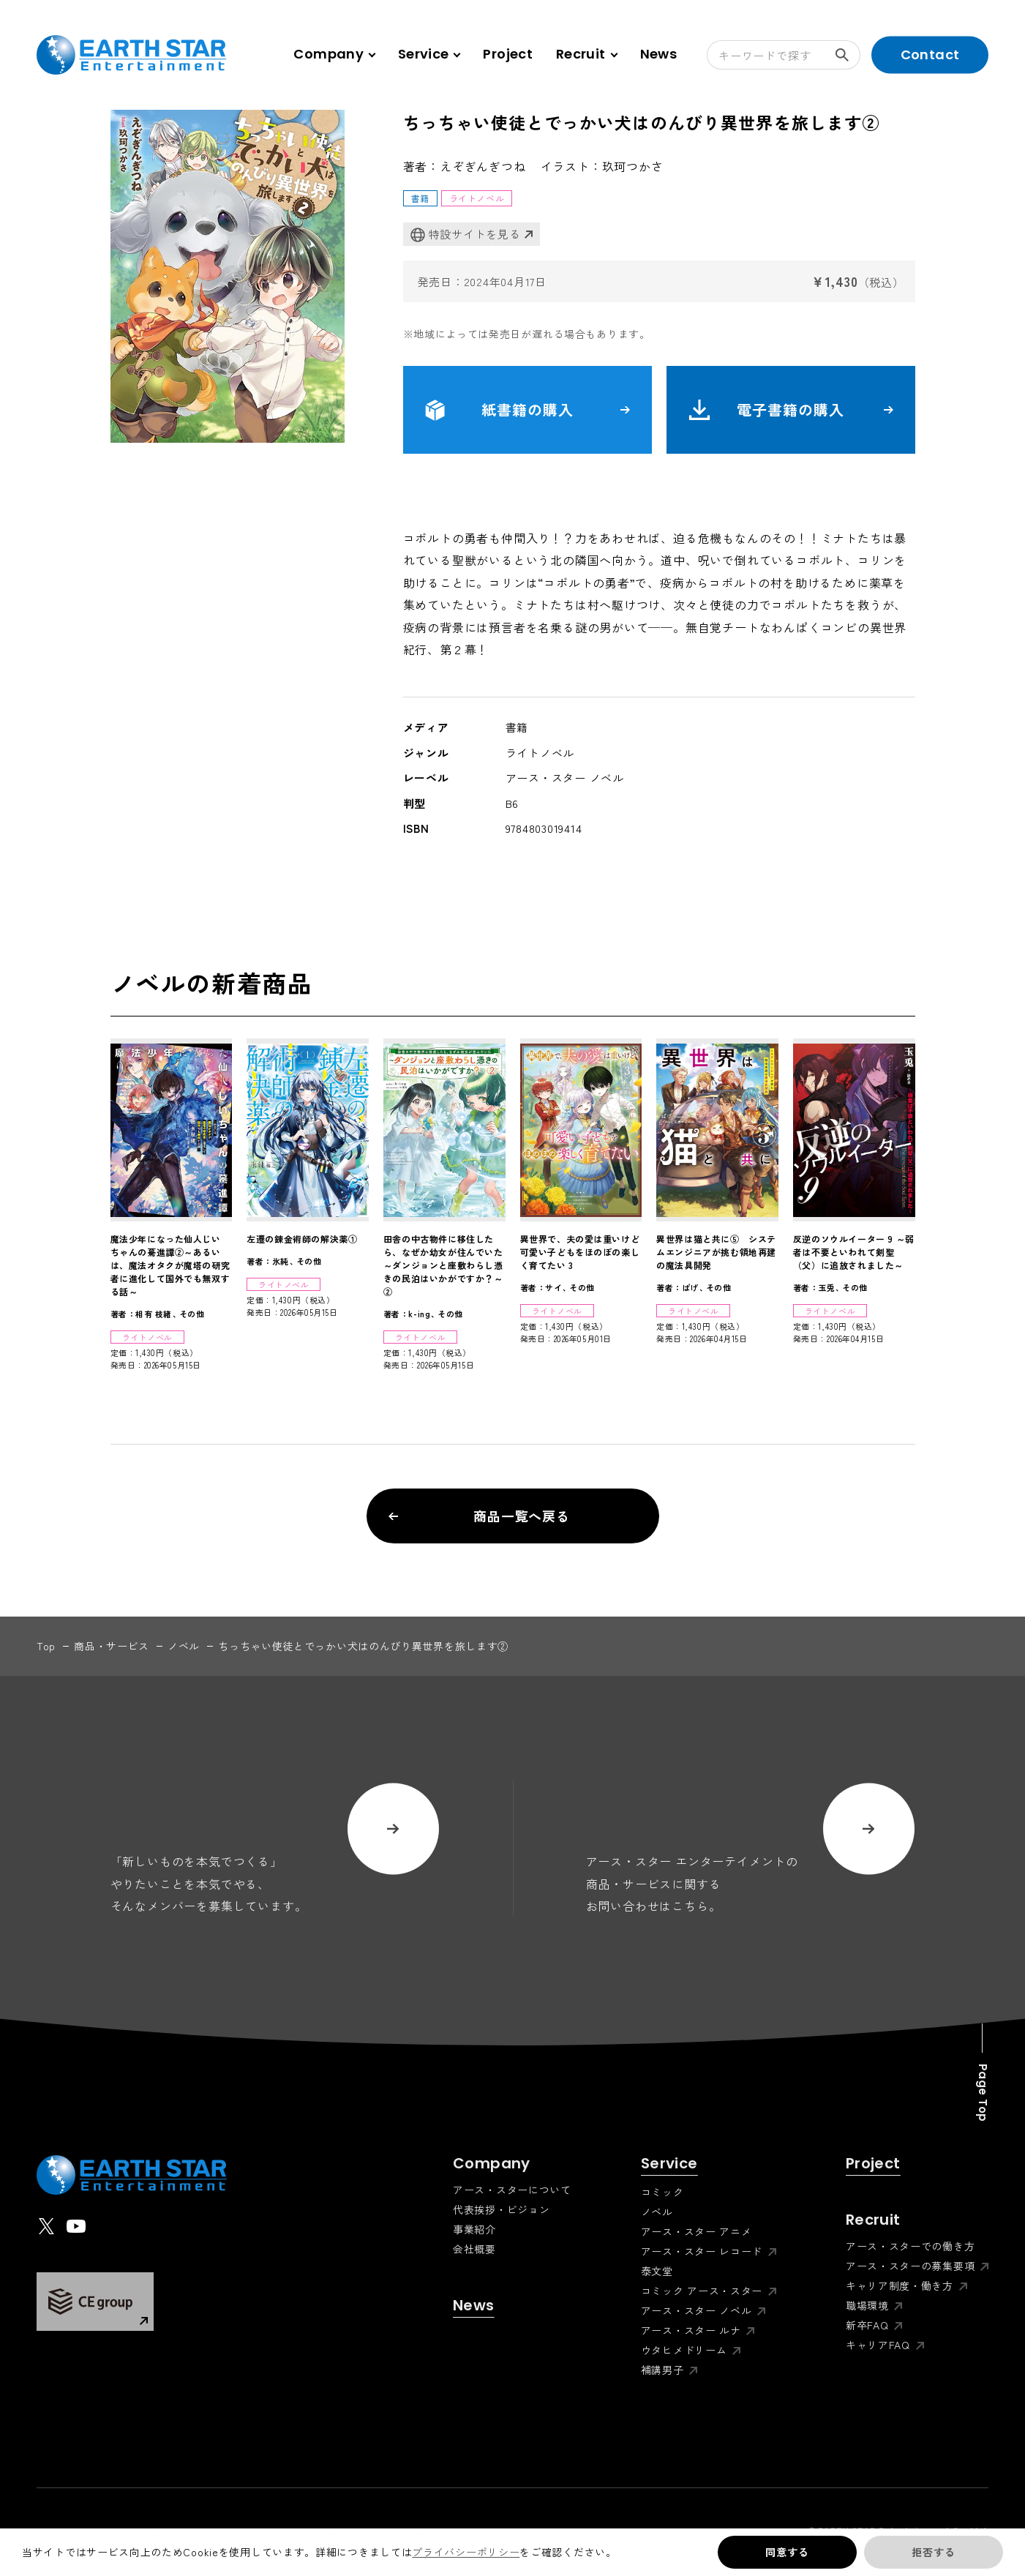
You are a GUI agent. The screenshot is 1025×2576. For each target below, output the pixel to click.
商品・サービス (111, 1646)
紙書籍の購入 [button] (527, 410)
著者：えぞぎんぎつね (464, 166)
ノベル (184, 1646)
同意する (786, 2552)
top (46, 1646)
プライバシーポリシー (465, 2552)
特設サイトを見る (465, 235)
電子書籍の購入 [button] (790, 410)
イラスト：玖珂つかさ (602, 166)
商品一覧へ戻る (479, 1515)
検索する (848, 55)
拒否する (933, 2552)
